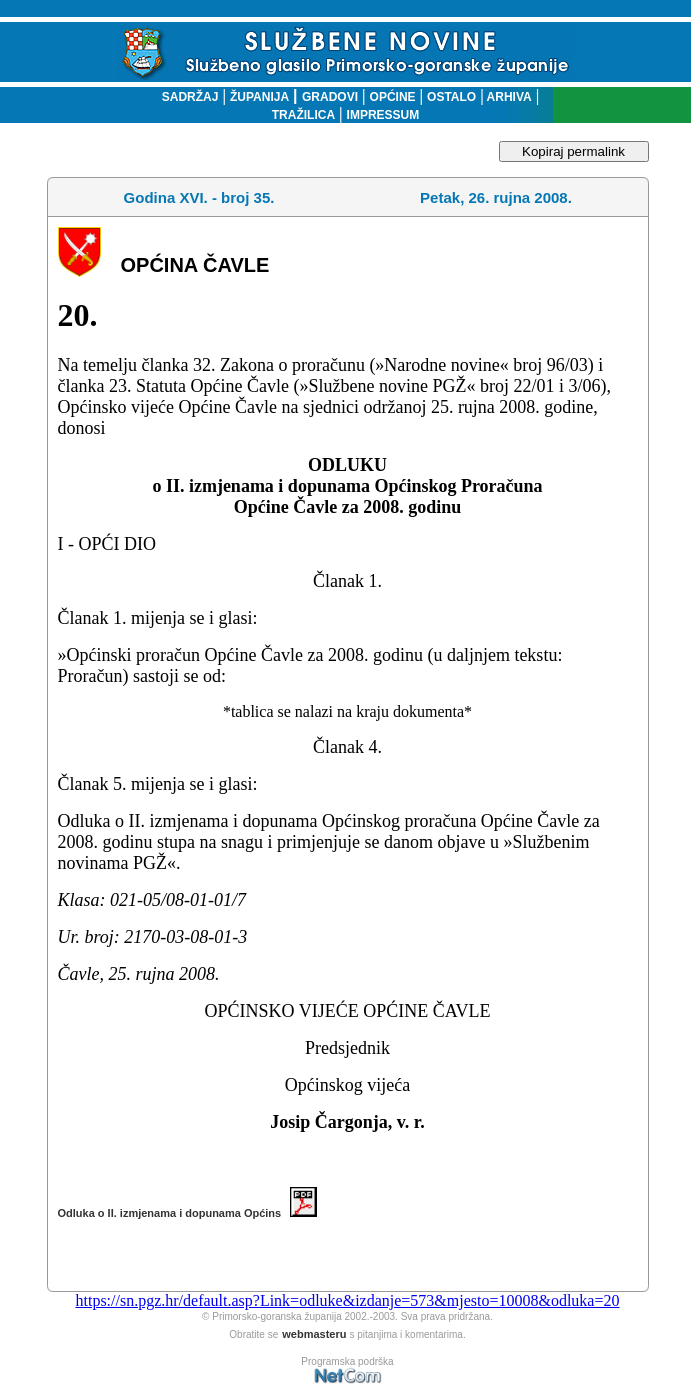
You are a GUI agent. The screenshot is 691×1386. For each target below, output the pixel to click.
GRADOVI (330, 97)
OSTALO (451, 97)
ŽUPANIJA (259, 97)
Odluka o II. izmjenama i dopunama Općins (188, 1213)
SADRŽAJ (185, 97)
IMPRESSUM (383, 115)
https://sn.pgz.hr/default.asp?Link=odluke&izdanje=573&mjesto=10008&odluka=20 (347, 1300)
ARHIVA (508, 97)
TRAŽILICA (303, 115)
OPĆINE (393, 97)
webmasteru (314, 1334)
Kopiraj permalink (573, 151)
